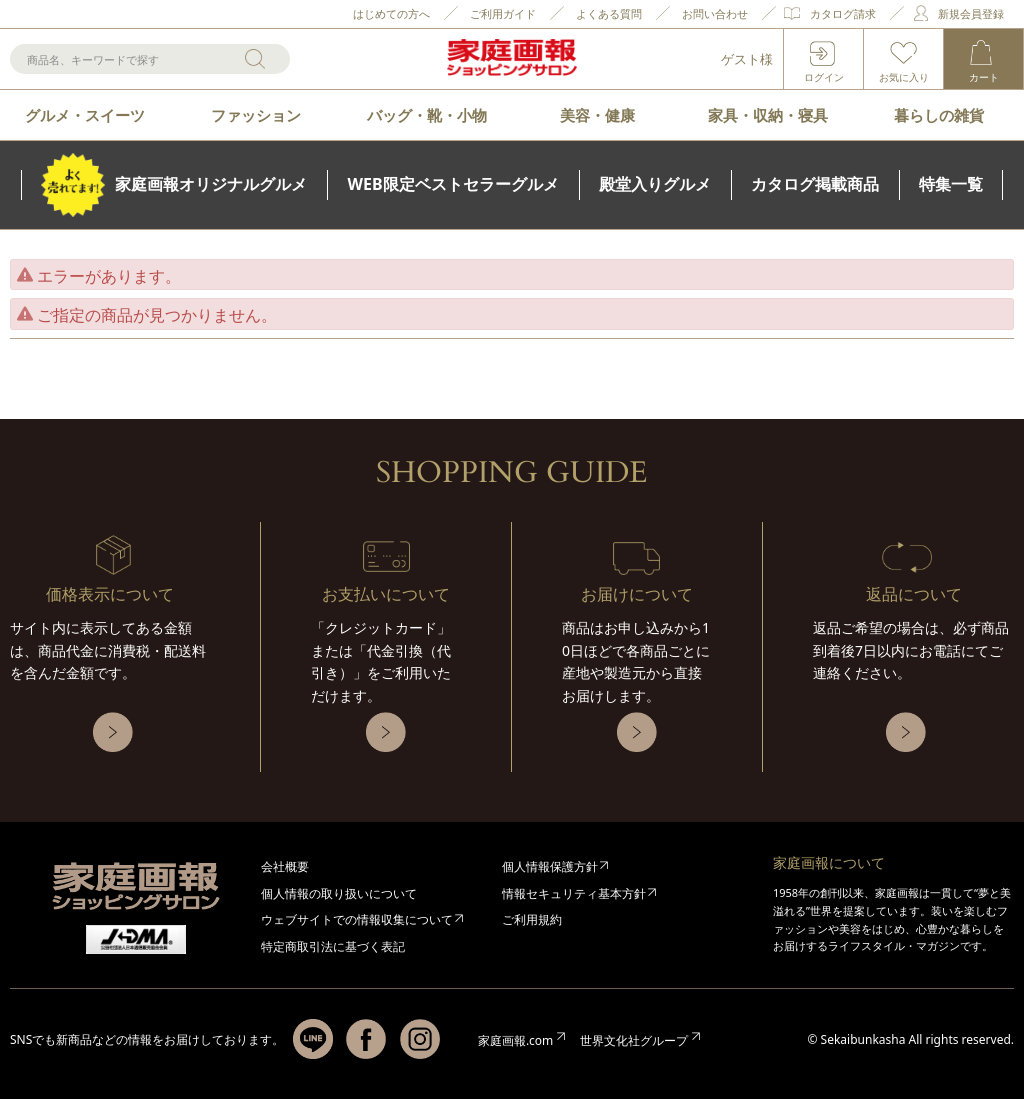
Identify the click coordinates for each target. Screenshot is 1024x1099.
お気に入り (904, 77)
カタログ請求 (843, 13)
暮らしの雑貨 (939, 115)
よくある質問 (609, 13)
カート (984, 77)
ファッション (256, 115)
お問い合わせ (715, 13)
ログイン (824, 77)
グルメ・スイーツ (85, 115)
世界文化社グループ (634, 1040)
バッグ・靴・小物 (427, 115)
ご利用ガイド (503, 13)
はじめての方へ (391, 13)
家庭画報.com (515, 1040)
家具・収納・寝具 (768, 115)
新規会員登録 (971, 13)
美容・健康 (597, 115)
